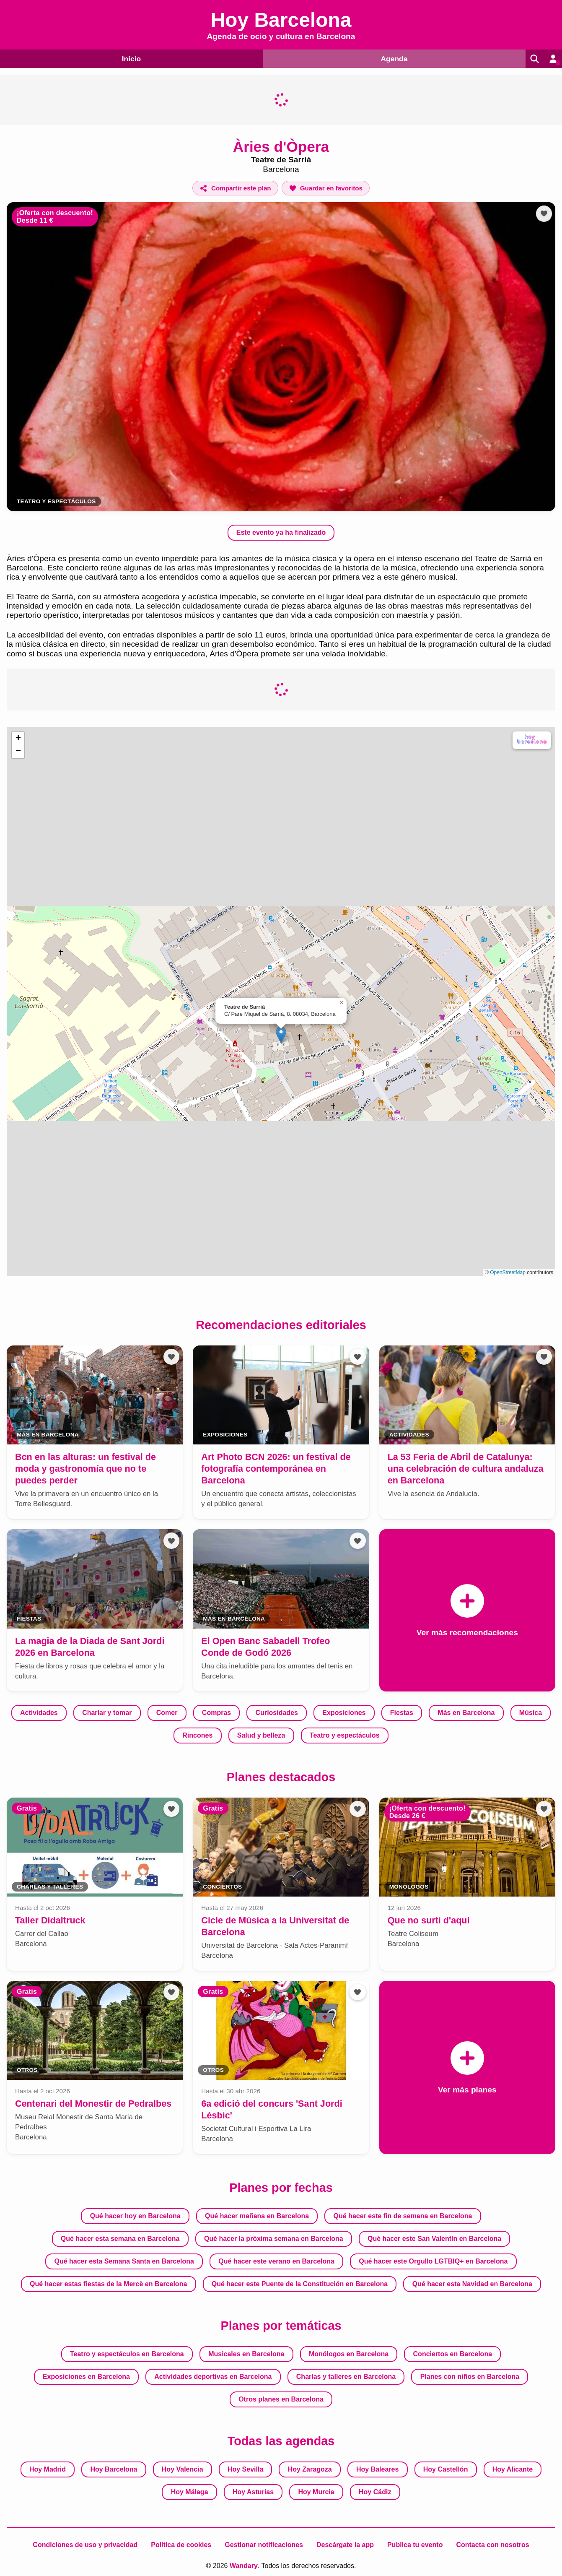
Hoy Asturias (253, 2491)
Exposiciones (343, 1712)
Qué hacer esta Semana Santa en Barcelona (124, 2260)
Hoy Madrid (47, 2468)
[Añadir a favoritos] (326, 188)
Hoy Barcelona (113, 2468)
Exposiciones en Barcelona (86, 2376)
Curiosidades (277, 1712)
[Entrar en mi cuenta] (552, 58)
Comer (167, 1712)
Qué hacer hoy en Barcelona (135, 2215)
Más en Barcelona (466, 1712)
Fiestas (401, 1712)
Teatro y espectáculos (345, 1735)
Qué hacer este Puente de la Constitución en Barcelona (300, 2283)
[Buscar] (532, 58)
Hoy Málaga (189, 2491)
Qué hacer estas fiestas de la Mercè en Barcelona (108, 2283)
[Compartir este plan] (235, 188)
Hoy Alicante (512, 2468)
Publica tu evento (415, 2544)
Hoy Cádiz (375, 2491)
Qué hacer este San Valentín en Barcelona (434, 2238)
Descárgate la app (345, 2544)
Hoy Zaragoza (310, 2468)
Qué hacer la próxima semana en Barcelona (273, 2238)
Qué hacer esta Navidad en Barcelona (472, 2283)
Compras (216, 1712)
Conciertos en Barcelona (452, 2353)
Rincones (197, 1735)
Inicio (130, 58)
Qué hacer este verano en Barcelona (276, 2260)
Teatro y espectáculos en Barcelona (127, 2353)
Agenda (391, 58)
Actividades (39, 1712)
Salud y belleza (261, 1735)
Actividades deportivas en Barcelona (213, 2376)
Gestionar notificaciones (264, 2544)
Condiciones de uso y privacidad (85, 2544)
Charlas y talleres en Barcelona (346, 2376)
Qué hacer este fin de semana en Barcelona (403, 2215)
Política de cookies (181, 2544)
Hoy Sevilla (245, 2468)
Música (530, 1712)
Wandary (244, 2565)
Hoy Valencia (182, 2468)
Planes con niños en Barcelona (470, 2376)
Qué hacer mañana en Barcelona (257, 2215)
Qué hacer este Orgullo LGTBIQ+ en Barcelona (433, 2260)
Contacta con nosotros (492, 2544)
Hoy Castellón (445, 2468)
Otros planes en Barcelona (281, 2398)
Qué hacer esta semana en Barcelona (120, 2238)
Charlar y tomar (107, 1712)
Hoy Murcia (316, 2491)
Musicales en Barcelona (246, 2353)
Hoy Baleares (377, 2468)
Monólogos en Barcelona (348, 2353)
